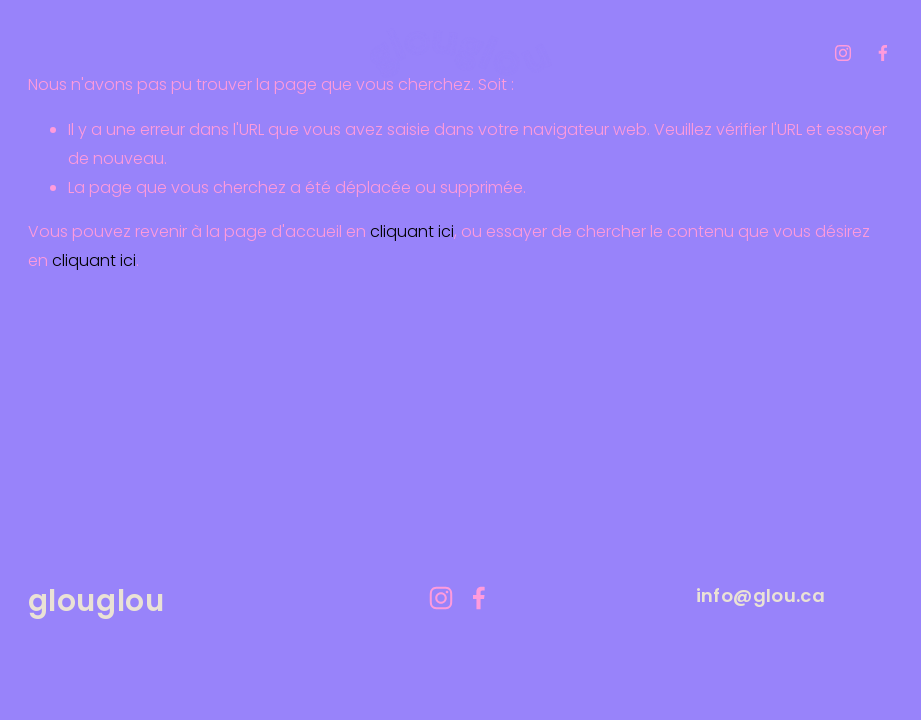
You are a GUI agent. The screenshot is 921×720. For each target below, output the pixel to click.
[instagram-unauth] (843, 53)
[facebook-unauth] (883, 53)
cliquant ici (412, 231)
